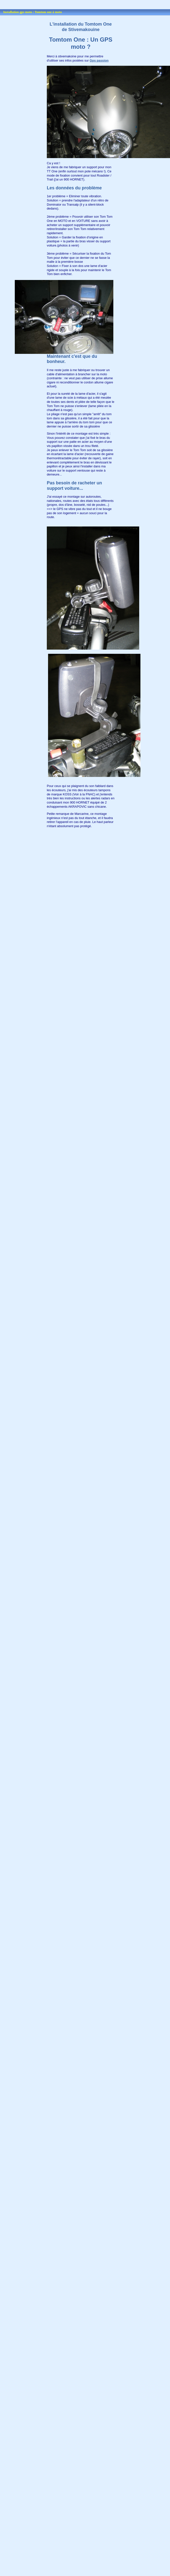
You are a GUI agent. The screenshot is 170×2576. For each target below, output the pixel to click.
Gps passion (99, 60)
